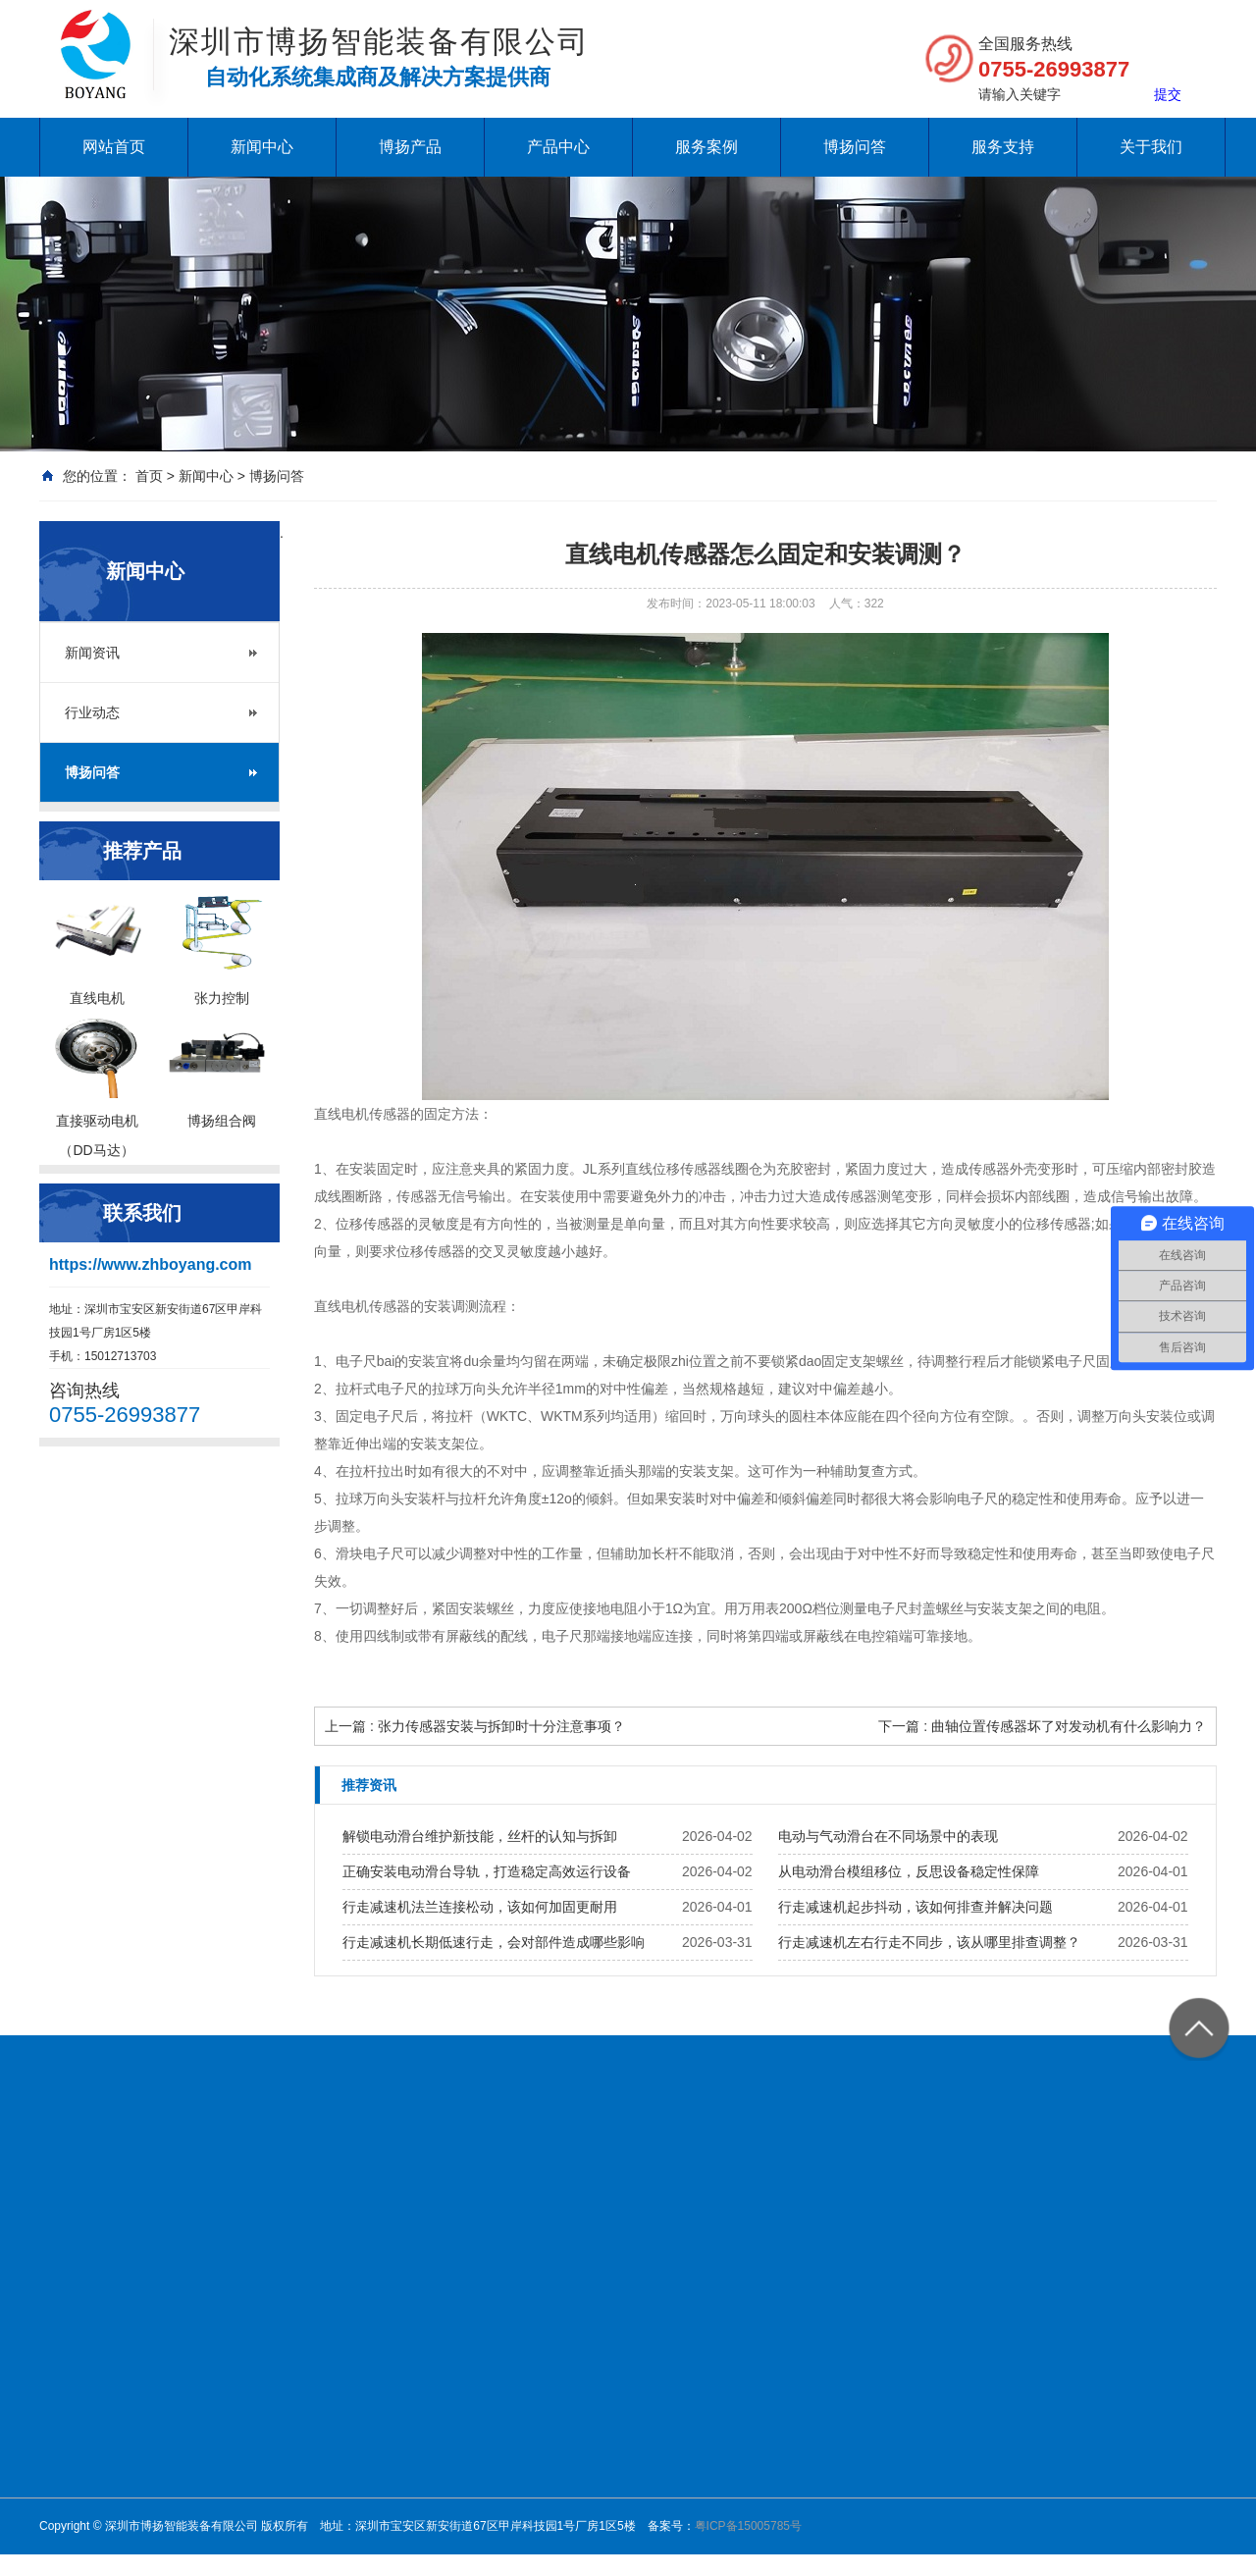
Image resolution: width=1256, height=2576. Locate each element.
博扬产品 (410, 146)
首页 (149, 476)
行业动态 (92, 712)
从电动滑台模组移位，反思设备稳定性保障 (908, 1871)
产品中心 (558, 146)
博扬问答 (854, 146)
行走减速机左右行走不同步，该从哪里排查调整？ (929, 1942)
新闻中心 (262, 146)
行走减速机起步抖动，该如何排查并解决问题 (915, 1907)
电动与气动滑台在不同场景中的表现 (888, 1836)
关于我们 (1151, 146)
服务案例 (706, 146)
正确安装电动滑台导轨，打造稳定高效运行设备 (486, 1871)
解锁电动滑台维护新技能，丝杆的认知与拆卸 (479, 1836)
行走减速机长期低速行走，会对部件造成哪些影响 (493, 1942)
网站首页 (113, 146)
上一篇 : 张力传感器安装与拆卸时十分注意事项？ (475, 1726)
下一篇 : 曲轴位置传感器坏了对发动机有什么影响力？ (1042, 1726)
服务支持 (1002, 146)
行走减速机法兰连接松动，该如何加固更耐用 (479, 1907)
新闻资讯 (92, 652)
